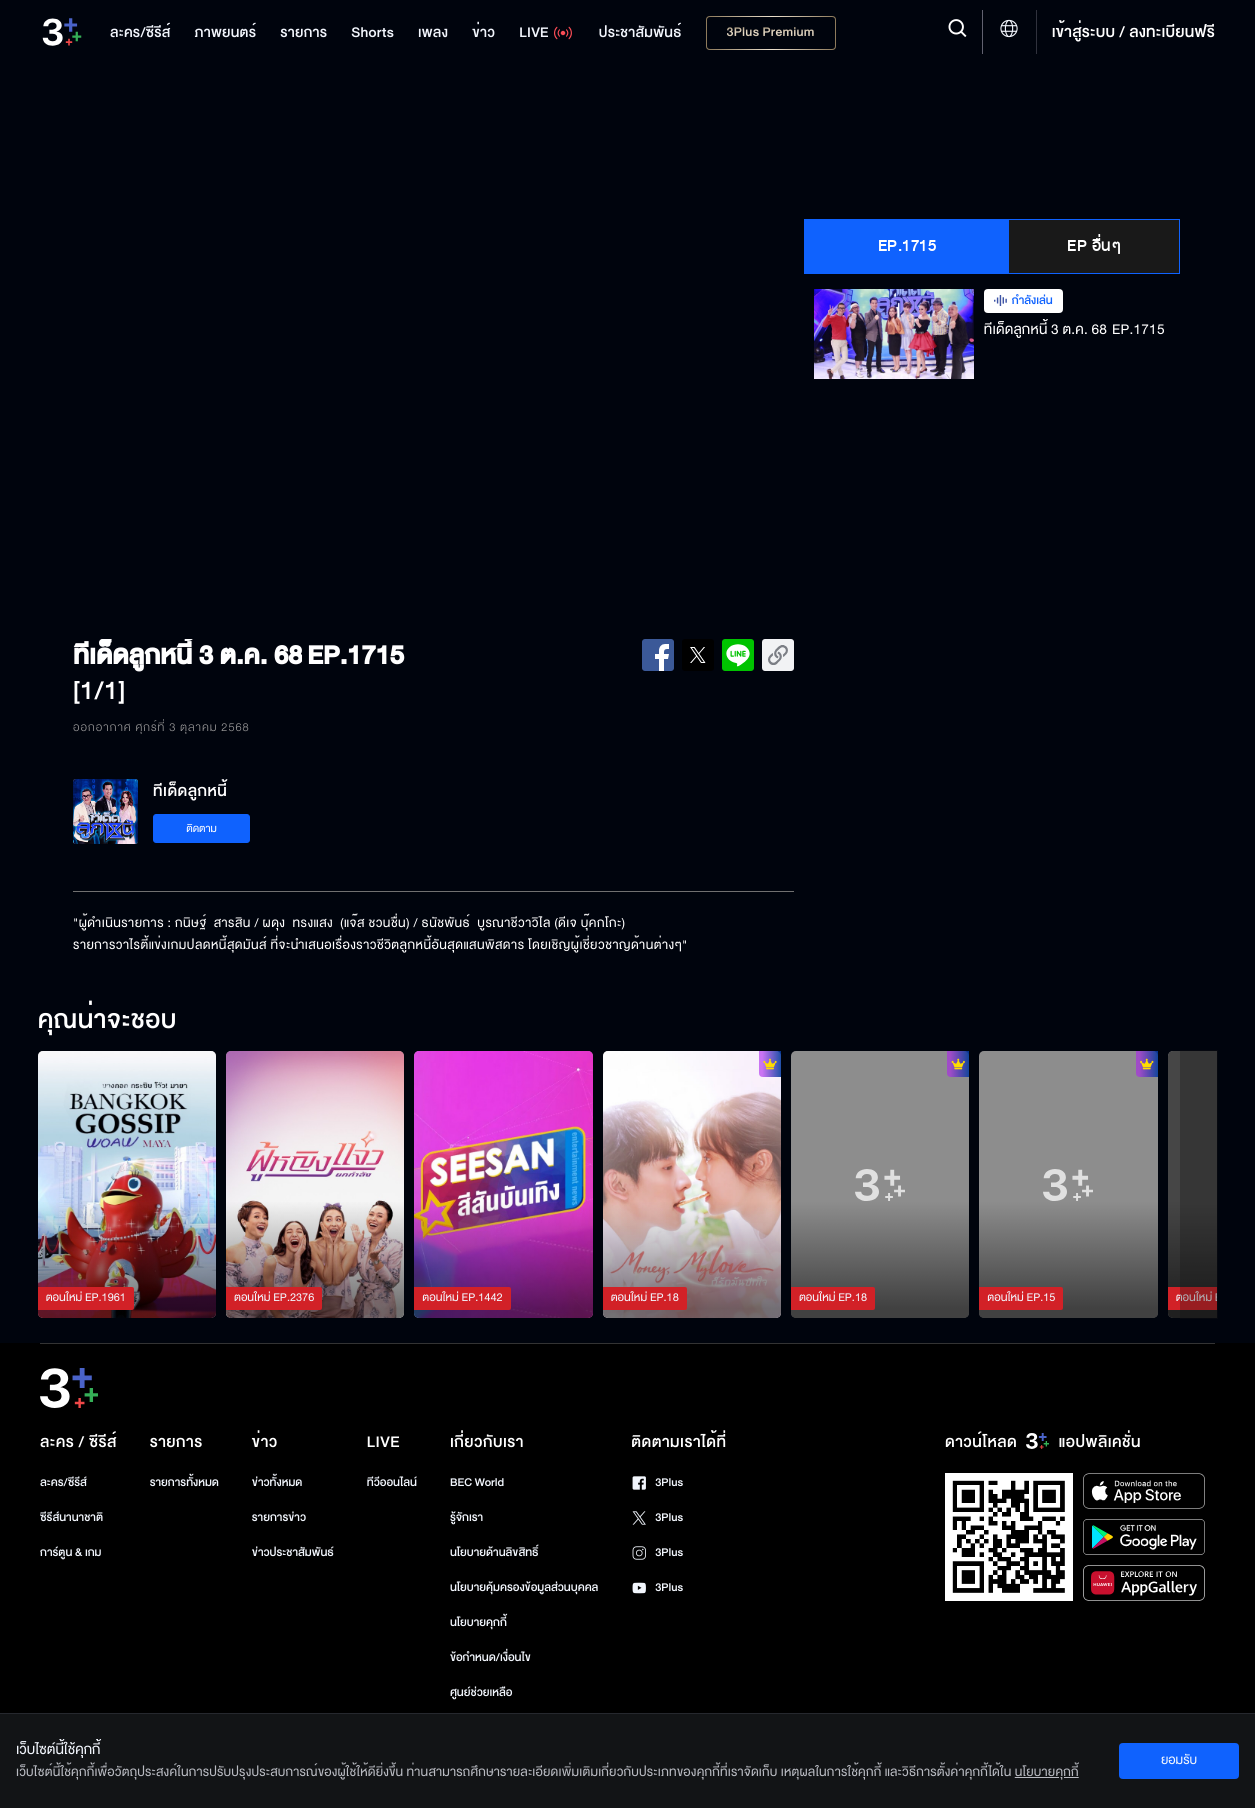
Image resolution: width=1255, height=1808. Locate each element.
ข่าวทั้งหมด (277, 1482)
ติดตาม (201, 828)
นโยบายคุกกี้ (478, 1622)
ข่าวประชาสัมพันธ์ (293, 1552)
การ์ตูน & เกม (71, 1552)
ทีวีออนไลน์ (392, 1482)
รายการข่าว (279, 1517)
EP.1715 (907, 246)
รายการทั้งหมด (184, 1482)
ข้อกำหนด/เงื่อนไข (490, 1657)
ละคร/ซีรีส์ (63, 1482)
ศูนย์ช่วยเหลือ (481, 1692)
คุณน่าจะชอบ (107, 1021)
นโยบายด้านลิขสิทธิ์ (494, 1552)
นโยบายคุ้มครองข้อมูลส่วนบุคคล (524, 1587)
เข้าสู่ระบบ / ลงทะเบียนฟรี (1133, 32)
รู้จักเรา (466, 1517)
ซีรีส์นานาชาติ (71, 1517)
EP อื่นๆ (1094, 246)
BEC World (477, 1482)
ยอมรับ (1179, 1760)
